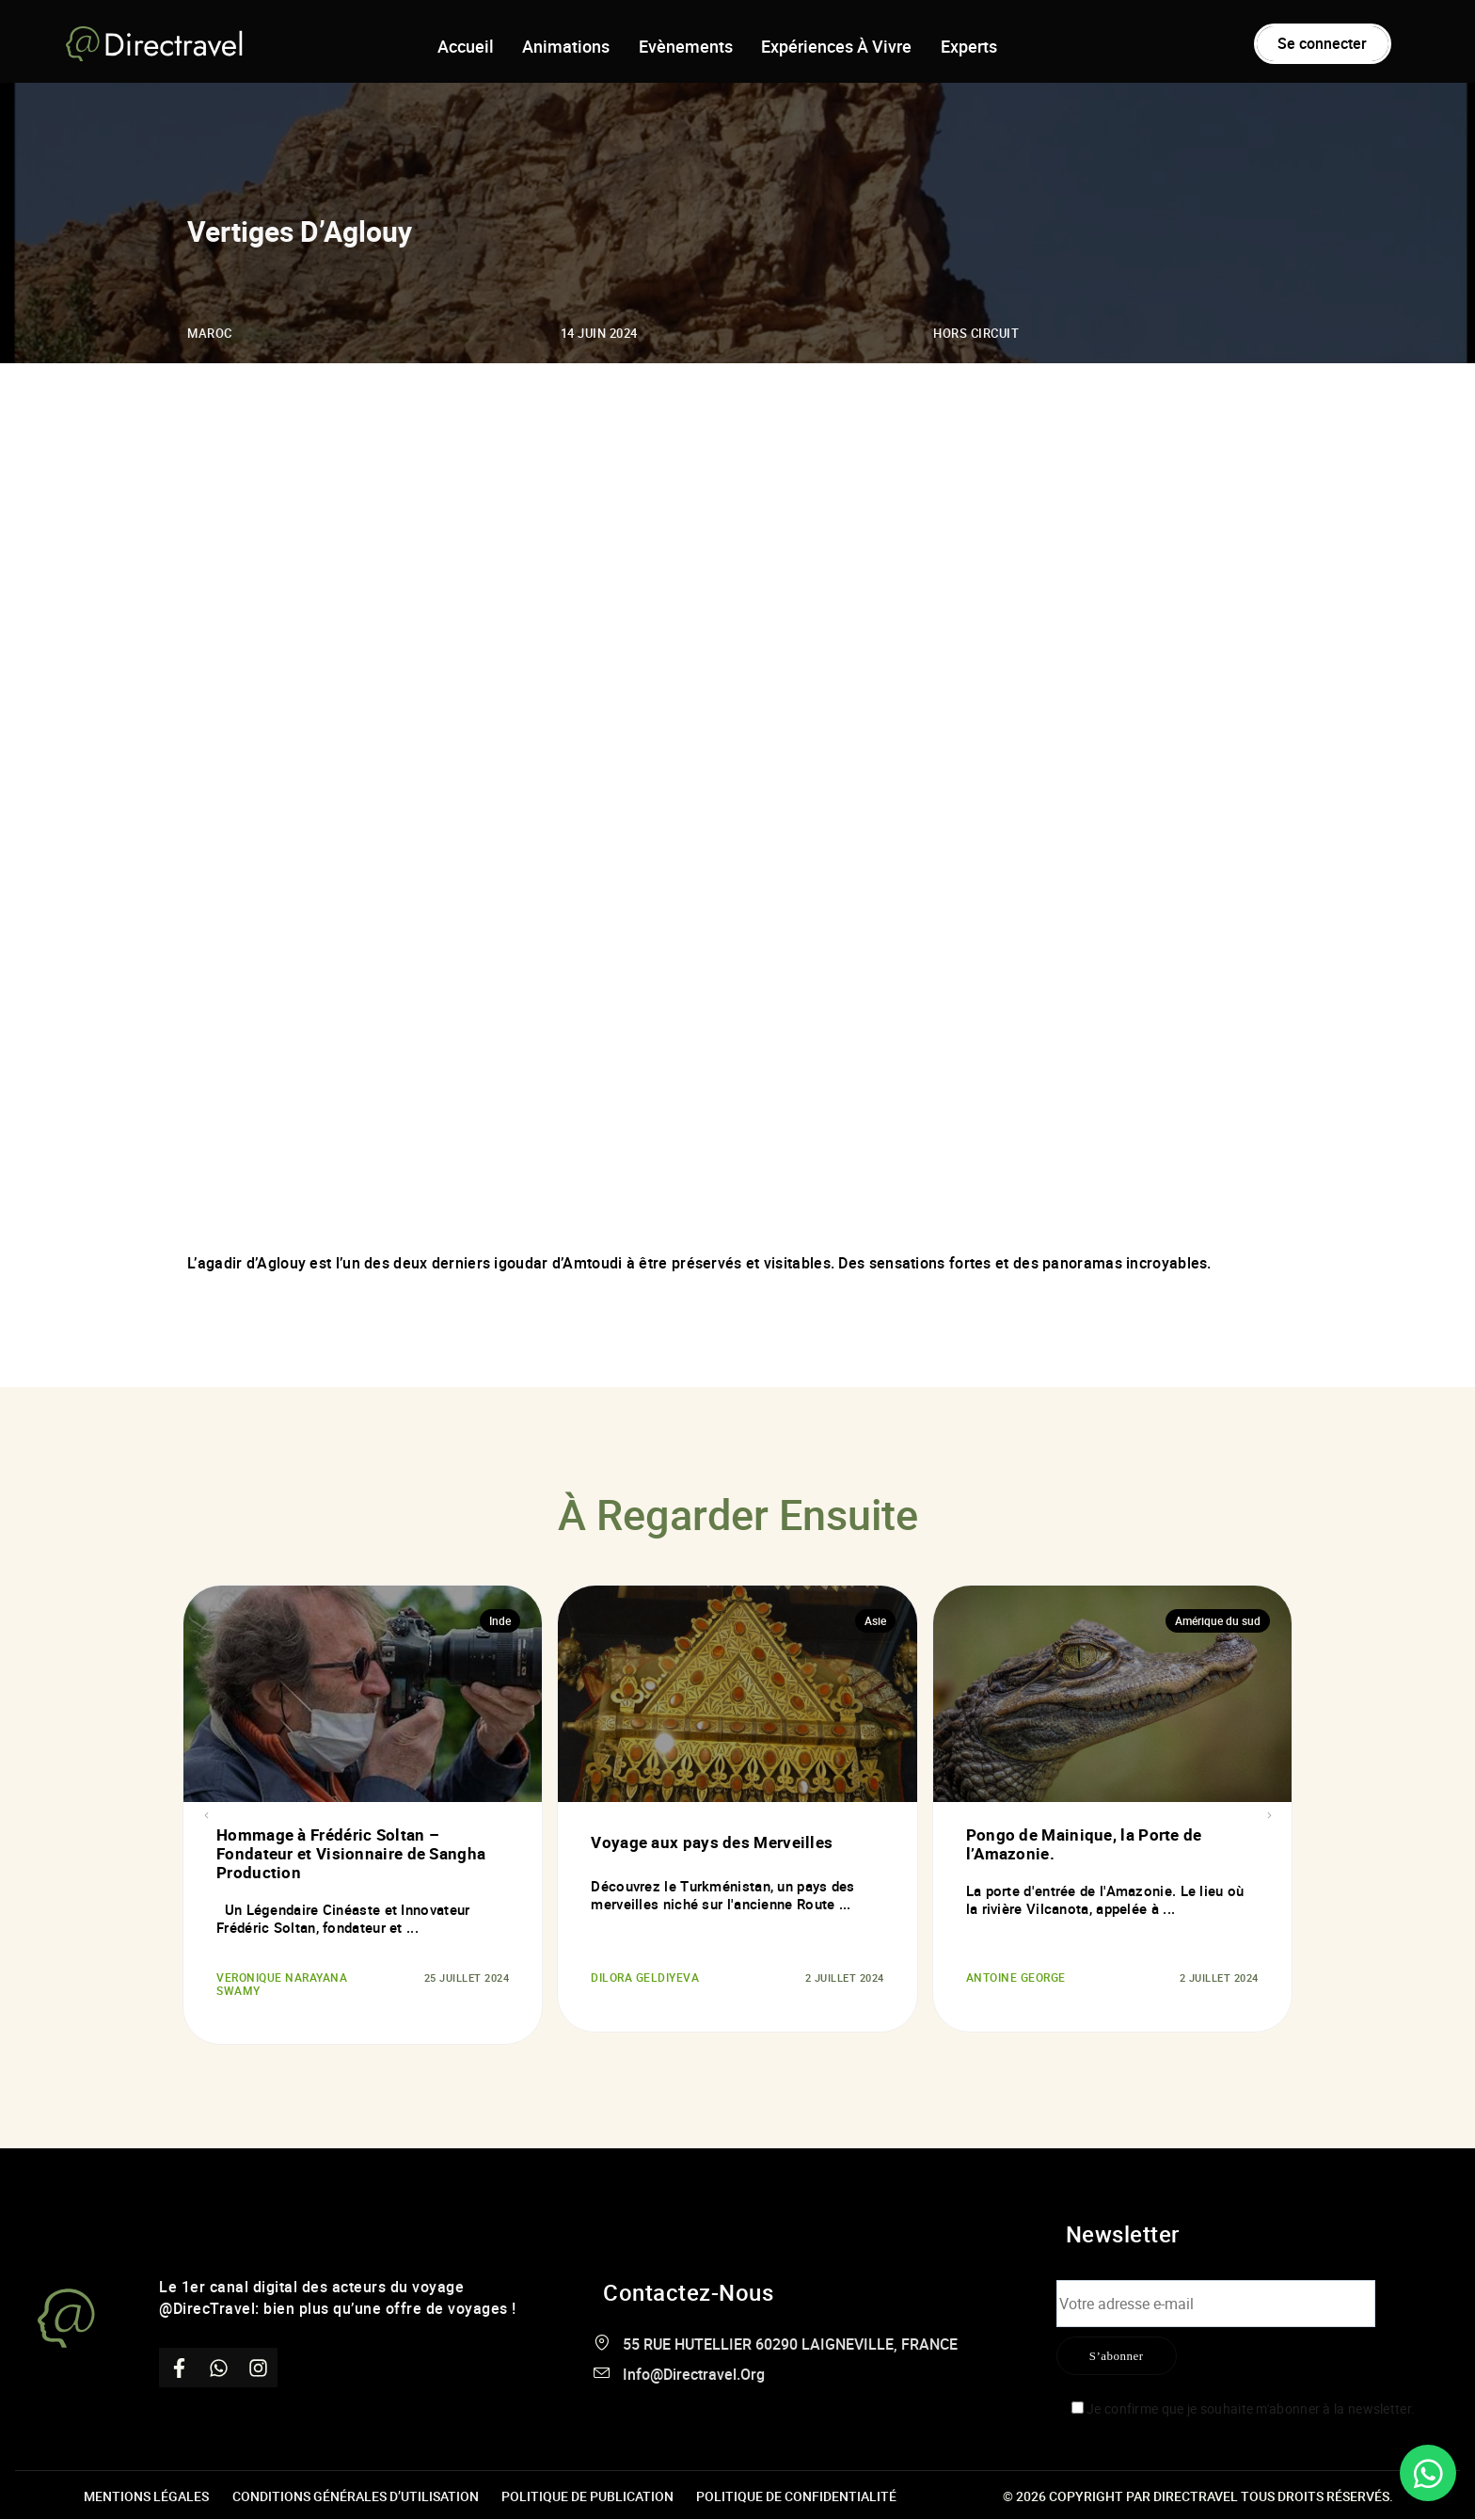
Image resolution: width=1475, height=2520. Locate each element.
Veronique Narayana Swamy (276, 1984)
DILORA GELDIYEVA (640, 1978)
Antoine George (1012, 1978)
